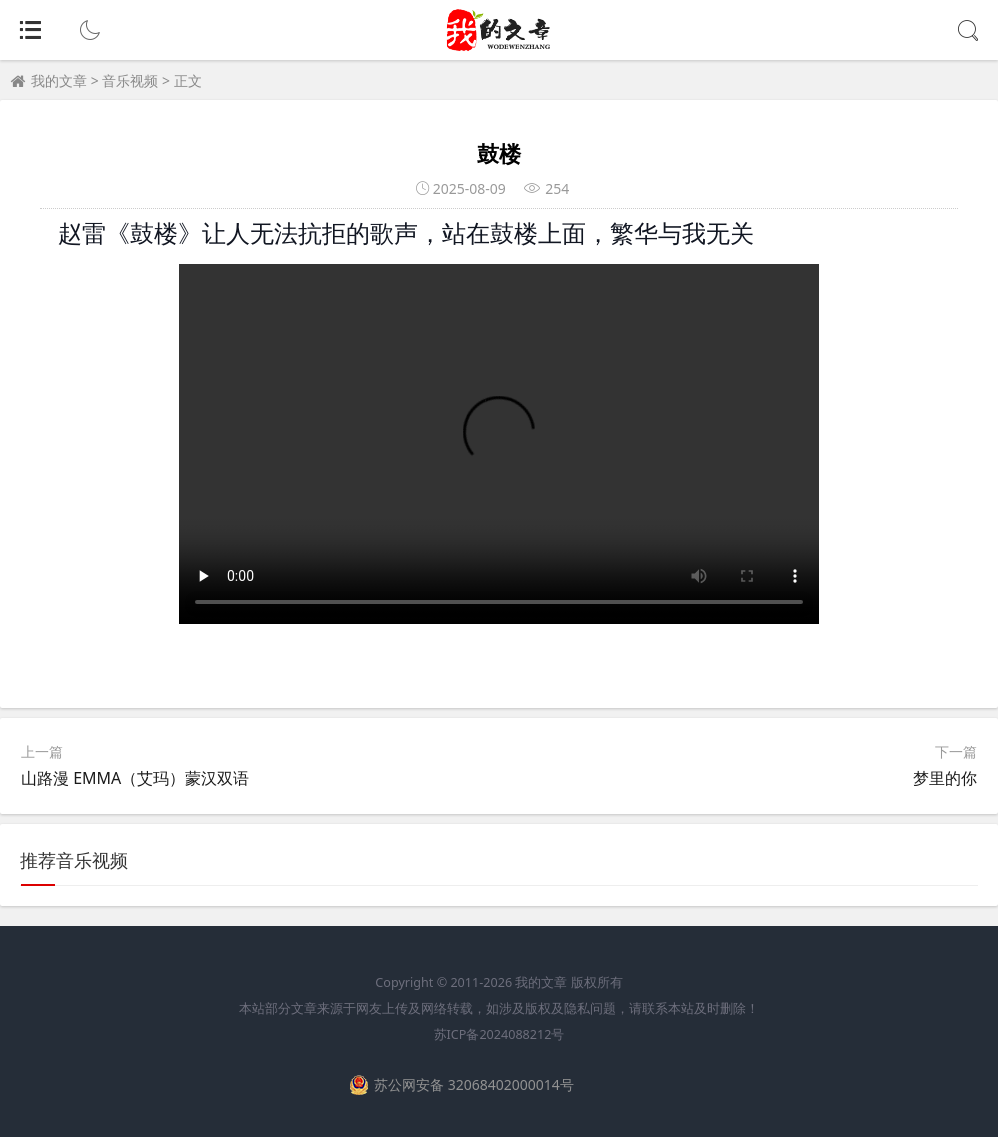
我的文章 (59, 80)
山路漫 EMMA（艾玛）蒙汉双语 (135, 778)
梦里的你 (945, 778)
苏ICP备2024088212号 (499, 1034)
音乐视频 (130, 80)
